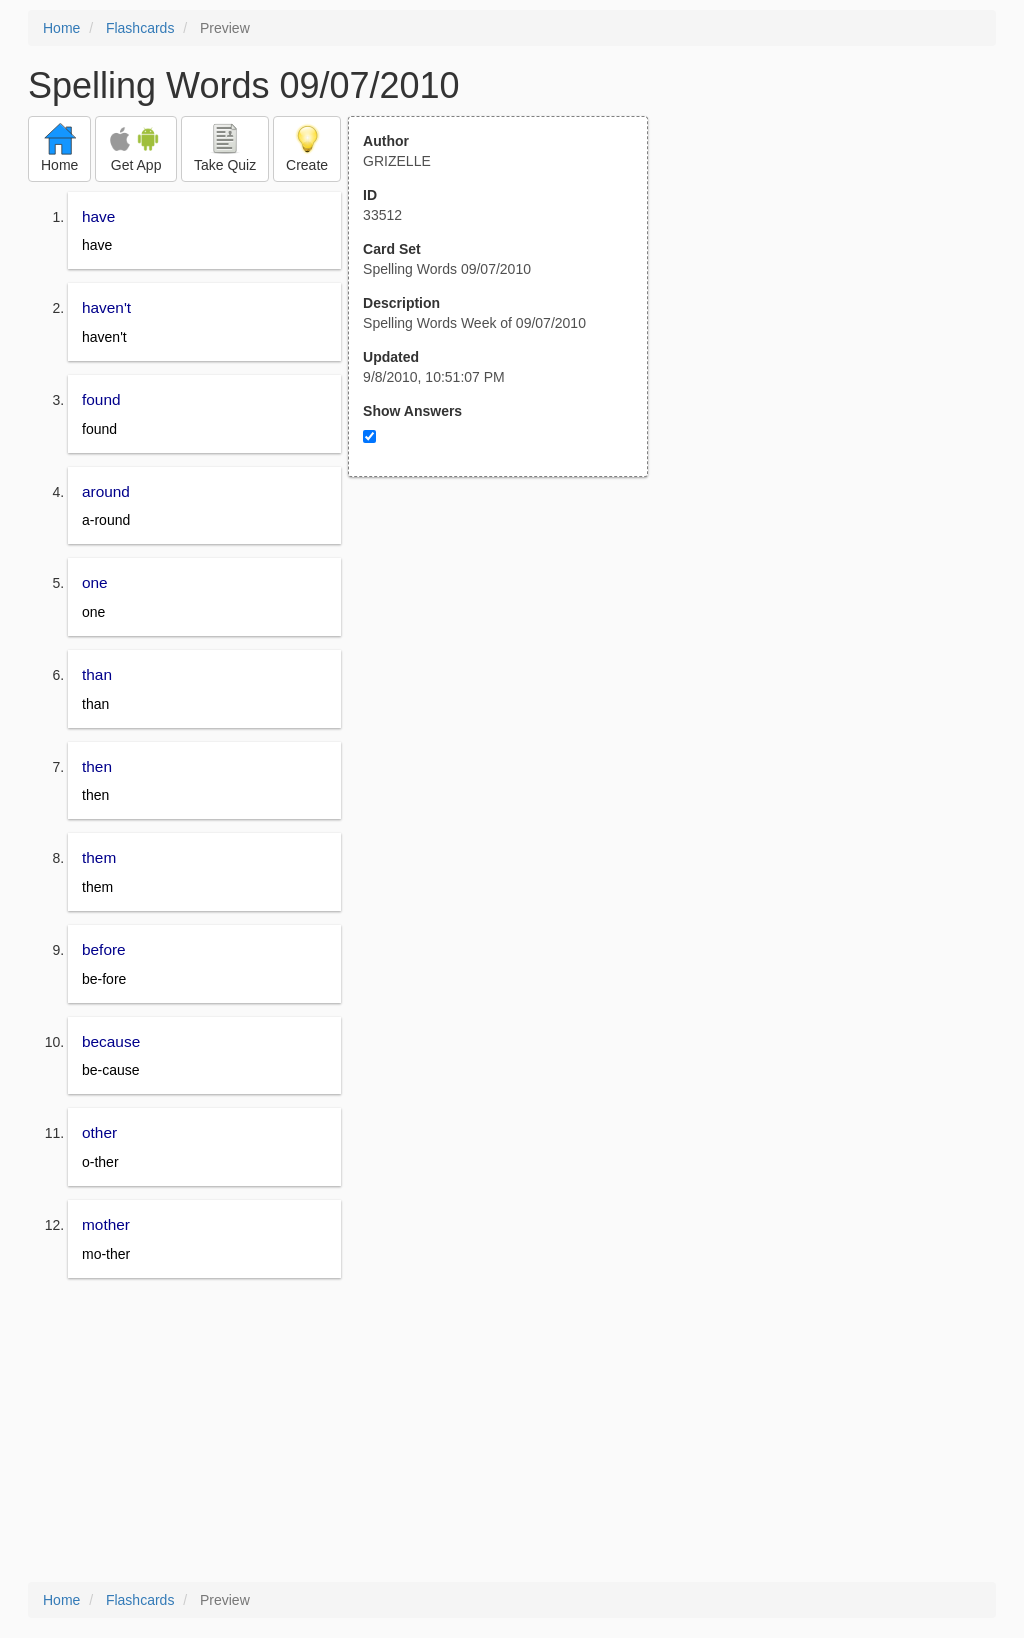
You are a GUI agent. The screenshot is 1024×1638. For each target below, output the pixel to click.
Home (61, 28)
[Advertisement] (509, 673)
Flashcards (140, 28)
